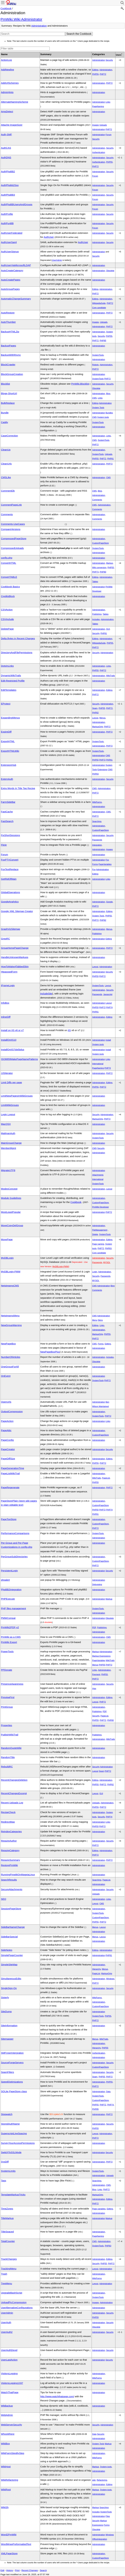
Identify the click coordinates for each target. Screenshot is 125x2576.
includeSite (46, 993)
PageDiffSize (8, 1458)
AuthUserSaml (9, 242)
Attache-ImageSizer (11, 124)
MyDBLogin (7, 1257)
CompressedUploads (12, 548)
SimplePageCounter (12, 1954)
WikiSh (5, 2506)
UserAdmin (57, 260)
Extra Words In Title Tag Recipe (18, 788)
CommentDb (8, 490)
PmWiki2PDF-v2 (10, 1626)
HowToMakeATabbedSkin (15, 966)
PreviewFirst (7, 1696)
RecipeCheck (8, 1811)
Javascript (107, 994)
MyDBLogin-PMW (60, 1266)
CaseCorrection (9, 435)
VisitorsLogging (9, 2372)
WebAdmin (7, 2414)
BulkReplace (8, 403)
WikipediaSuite (98, 303)
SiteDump (6, 2010)
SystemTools (98, 355)
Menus (102, 718)
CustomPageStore (100, 543)
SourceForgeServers (12, 2061)
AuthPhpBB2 (8, 171)
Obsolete (110, 271)
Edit (2, 2569)
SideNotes (6, 1949)
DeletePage (7, 628)
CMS (94, 398)
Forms (95, 864)
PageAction (7, 1420)
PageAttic (6, 1430)
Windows (110, 1978)
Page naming (98, 1244)
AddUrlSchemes (10, 83)
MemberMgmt (8, 1147)
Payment (96, 1674)
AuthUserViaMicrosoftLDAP (16, 265)
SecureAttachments (11, 1888)
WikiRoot (6, 2488)
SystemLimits (8, 2170)
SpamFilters (7, 2071)
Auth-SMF (6, 134)
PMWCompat (8, 1617)
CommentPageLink (11, 504)
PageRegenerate (10, 1487)
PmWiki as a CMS (11, 1636)
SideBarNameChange (13, 1926)
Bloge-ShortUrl (9, 393)
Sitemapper (7, 2038)
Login (94, 1271)
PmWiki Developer (100, 1207)
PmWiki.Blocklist (80, 383)
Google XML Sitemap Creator (17, 911)
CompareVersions (10, 529)
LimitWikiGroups (10, 1104)
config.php (6, 557)
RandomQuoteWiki (11, 1747)
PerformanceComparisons (15, 1533)
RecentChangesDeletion (14, 1779)
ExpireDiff (6, 731)
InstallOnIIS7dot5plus (12, 1049)
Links (108, 102)
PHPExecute (8, 1598)
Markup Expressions (101, 1655)
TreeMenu (6, 2282)
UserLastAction (9, 2358)
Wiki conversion (99, 567)
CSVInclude (7, 619)
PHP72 (103, 74)
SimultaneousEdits (11, 1977)
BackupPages (8, 345)
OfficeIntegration (99, 2538)
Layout (95, 718)
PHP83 (95, 774)
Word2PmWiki (8, 2533)
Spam (94, 708)
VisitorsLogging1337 (12, 2382)
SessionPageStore (11, 1908)
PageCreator (8, 1449)
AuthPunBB (7, 223)
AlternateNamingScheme (14, 101)
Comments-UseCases (13, 524)
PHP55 (95, 74)
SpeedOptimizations (12, 2081)
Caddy (4, 422)
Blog (108, 393)
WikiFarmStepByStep (12, 2452)
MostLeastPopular (11, 1211)
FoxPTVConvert (9, 859)
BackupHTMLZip (10, 331)
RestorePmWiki (9, 1864)
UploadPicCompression (14, 2301)
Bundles (109, 413)
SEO (3, 1898)
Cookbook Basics (10, 586)
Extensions (102, 769)
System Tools (98, 407)
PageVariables (104, 864)
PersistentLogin (9, 1570)
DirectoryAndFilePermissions (16, 652)
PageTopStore (8, 1518)
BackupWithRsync (11, 354)
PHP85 (103, 340)
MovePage (7, 1239)
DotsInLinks (7, 665)
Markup (109, 563)
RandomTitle (8, 1756)
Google (109, 902)
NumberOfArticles (10, 1356)
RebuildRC (7, 1766)
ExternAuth (7, 779)
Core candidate (99, 308)
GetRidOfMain (8, 879)
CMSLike (6, 477)
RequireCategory (10, 1849)
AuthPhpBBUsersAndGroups (16, 204)
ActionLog (6, 60)
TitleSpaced (7, 2230)
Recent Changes (29, 2569)
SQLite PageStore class (14, 2090)
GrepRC (5, 938)
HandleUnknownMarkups (14, 957)
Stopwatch (6, 2113)
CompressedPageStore (13, 538)
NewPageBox (8, 1343)
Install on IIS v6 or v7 (12, 1030)
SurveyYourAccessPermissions (18, 2142)
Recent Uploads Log (12, 1802)
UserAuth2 (7, 2331)
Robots (95, 365)
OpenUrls (6, 1401)
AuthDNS (6, 157)
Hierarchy (96, 1968)
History (9, 2569)
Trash (4, 2272)
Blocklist (5, 383)
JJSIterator (7, 1072)
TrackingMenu (8, 2267)
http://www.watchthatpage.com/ (57, 2395)
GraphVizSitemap (10, 929)
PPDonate (6, 1669)
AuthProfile (7, 214)
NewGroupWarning (11, 1324)
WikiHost (6, 2465)
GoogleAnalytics (10, 901)
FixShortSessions (10, 835)
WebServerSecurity (11, 2423)
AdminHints (7, 92)
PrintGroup (7, 1706)
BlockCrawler (8, 364)
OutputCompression (12, 1411)
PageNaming (98, 106)
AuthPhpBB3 (8, 194)
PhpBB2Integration (11, 1588)
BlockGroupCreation (12, 374)
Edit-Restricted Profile (13, 680)
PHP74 (109, 1007)
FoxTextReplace (10, 869)
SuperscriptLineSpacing (14, 2132)
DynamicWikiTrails (11, 675)
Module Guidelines (11, 1197)
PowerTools (7, 1650)
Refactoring (102, 2479)
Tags (3, 2179)
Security (109, 60)
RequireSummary (10, 1859)
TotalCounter (8, 2240)
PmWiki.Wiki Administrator (21, 19)
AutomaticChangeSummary (16, 298)
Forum (108, 135)
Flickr (4, 844)
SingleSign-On (9, 1987)
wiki (94, 2479)
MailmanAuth (8, 1133)
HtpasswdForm (9, 971)
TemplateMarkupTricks (13, 2193)
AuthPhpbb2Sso (10, 185)
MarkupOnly (97, 727)
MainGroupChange (11, 1142)
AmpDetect (7, 111)
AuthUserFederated (11, 233)
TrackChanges (9, 2258)
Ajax (94, 1688)
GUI (108, 629)
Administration (39, 25)
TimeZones (7, 2207)
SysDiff (5, 2160)
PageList (106, 1478)
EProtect (5, 703)
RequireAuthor (9, 1840)
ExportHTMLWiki (10, 751)
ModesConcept (9, 1188)
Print (17, 2569)
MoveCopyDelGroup (12, 1225)
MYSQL (106, 1262)
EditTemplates (8, 690)
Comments (97, 500)
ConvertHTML (8, 563)
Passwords (97, 840)
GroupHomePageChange (14, 947)
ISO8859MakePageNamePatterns (19, 1058)
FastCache (7, 811)
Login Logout (8, 1114)
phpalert (5, 1579)
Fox (107, 860)
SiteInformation (9, 2024)
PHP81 (110, 459)
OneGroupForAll (10, 1366)
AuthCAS (6, 147)
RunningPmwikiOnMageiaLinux (18, 1873)
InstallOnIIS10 (8, 1039)
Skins (100, 1320)
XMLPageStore (9, 2552)
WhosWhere (7, 2433)
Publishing (96, 614)
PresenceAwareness (12, 1683)
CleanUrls (6, 463)
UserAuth (6, 2321)
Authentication (98, 152)
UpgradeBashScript (11, 2291)
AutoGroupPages (10, 289)
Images (95, 125)
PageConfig (7, 1439)
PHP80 (103, 572)
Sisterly (5, 1996)
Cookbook (6, 8)
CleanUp (5, 449)
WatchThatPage (9, 2391)
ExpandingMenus (10, 717)
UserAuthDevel (9, 2349)
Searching (96, 821)
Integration (97, 845)
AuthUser (49, 237)
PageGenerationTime (12, 1467)
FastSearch (7, 821)
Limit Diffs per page (11, 1082)
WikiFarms (97, 802)
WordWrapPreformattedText (16, 2543)
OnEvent (5, 1375)
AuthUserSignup (10, 251)
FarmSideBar (8, 802)
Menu (94, 1320)
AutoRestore (7, 312)
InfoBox (5, 1002)
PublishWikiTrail (9, 1734)
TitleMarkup (7, 2217)
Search (43, 2569)
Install (108, 1040)
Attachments (97, 1174)
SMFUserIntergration (12, 2052)
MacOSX (6, 1123)
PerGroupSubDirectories (14, 1556)
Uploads (103, 125)
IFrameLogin (8, 985)
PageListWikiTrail (10, 1473)
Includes (96, 619)
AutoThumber (8, 322)
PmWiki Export (9, 1641)
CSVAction (7, 609)
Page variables (98, 2208)
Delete (95, 1234)
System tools (103, 417)
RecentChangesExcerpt (14, 1792)
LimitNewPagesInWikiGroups (17, 1095)
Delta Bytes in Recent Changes (18, 638)
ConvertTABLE (9, 577)
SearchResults (9, 1879)
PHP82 (95, 713)
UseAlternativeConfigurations (17, 2306)
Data (108, 2091)
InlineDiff (5, 1016)
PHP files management (13, 1607)
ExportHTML (8, 741)
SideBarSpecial (9, 1936)
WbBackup (7, 2404)
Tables (95, 581)
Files (108, 2515)
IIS (69, 1030)
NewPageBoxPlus (50, 1351)
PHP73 (95, 572)
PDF (94, 1627)
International (97, 1063)
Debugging (97, 1584)
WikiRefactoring (9, 2479)
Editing (95, 70)
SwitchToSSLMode (11, 2151)
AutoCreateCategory (12, 270)
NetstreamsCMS (10, 1285)
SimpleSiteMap (9, 1963)
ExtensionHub (8, 765)
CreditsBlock (8, 596)
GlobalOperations (10, 892)
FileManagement (99, 1230)
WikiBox (5, 2442)
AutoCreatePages (10, 279)
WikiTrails (110, 676)
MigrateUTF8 (8, 1170)
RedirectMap (8, 1821)
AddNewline (7, 69)
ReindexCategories (11, 1830)
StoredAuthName (10, 2122)
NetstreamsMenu (10, 1315)
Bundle (5, 412)
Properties (6, 1724)
